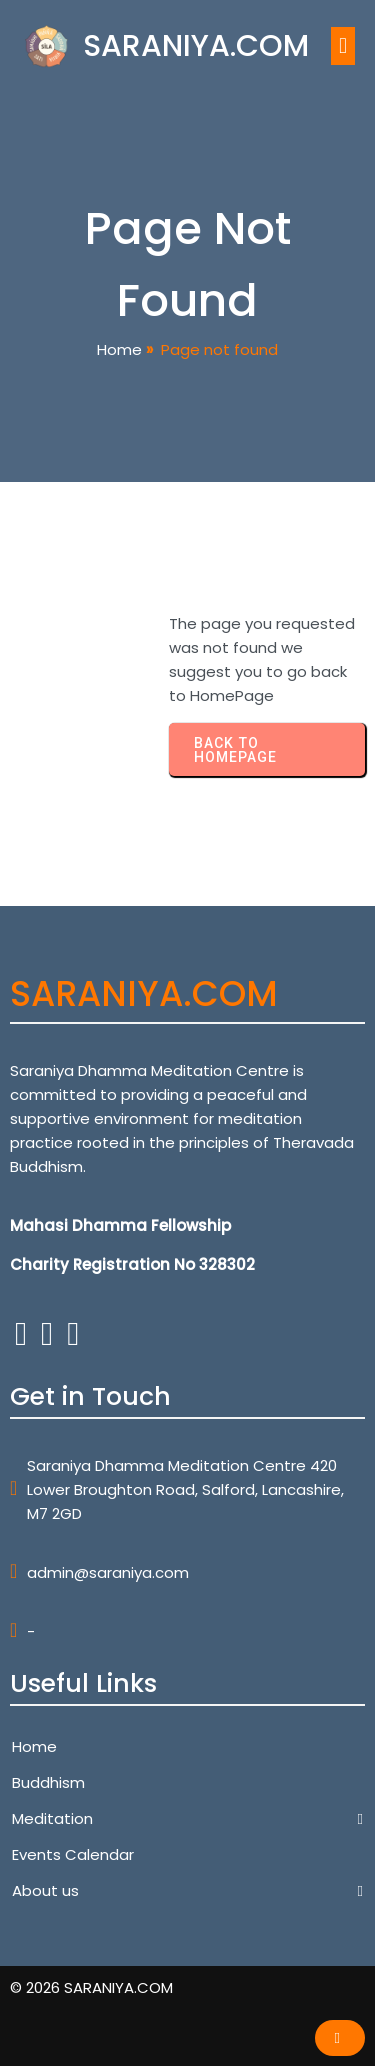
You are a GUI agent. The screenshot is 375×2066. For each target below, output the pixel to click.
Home (119, 349)
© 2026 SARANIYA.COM (91, 1987)
